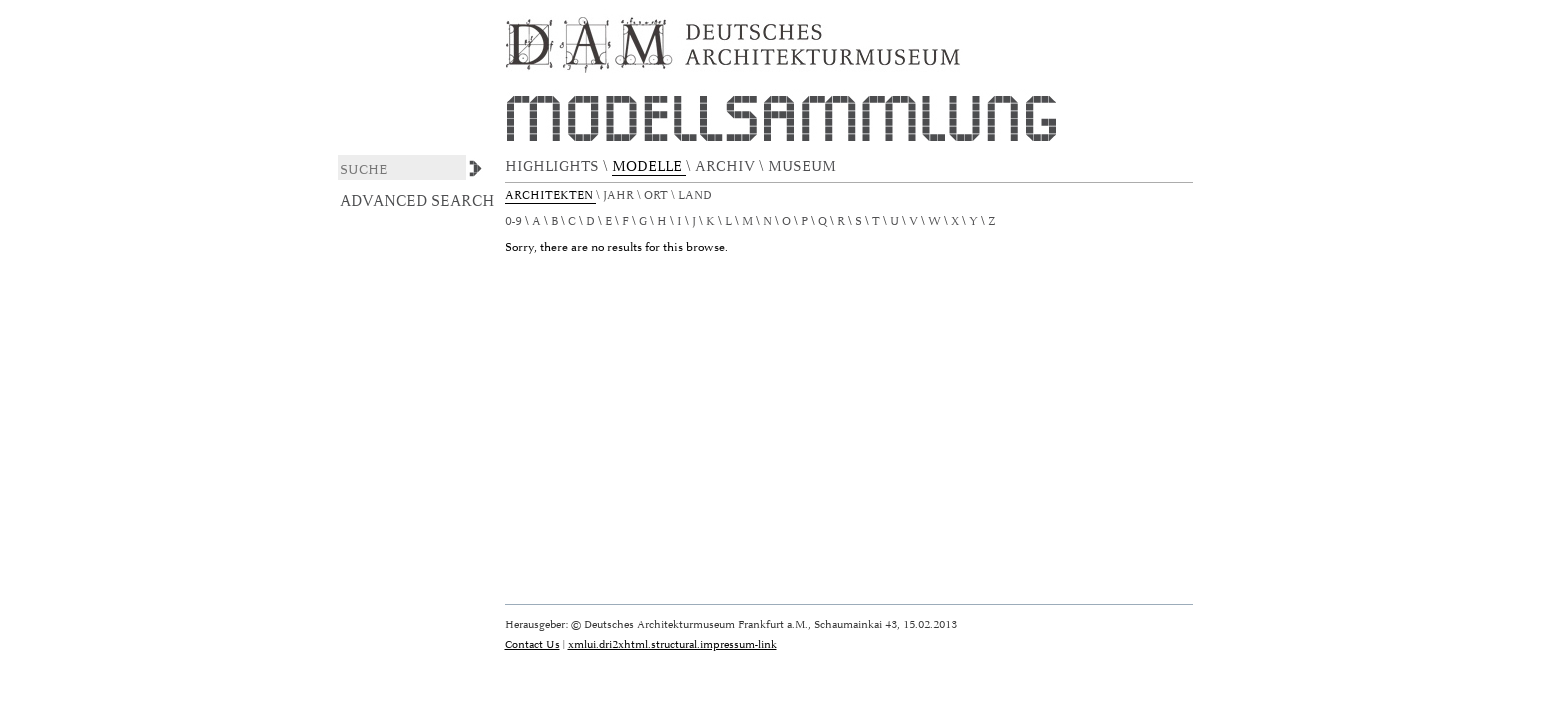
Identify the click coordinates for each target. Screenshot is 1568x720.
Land (696, 195)
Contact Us (532, 644)
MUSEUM (804, 166)
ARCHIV (727, 166)
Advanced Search (417, 201)
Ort (657, 195)
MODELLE (649, 166)
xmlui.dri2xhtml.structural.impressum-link (672, 644)
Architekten (550, 195)
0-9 (513, 221)
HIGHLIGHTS (554, 166)
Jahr (620, 195)
